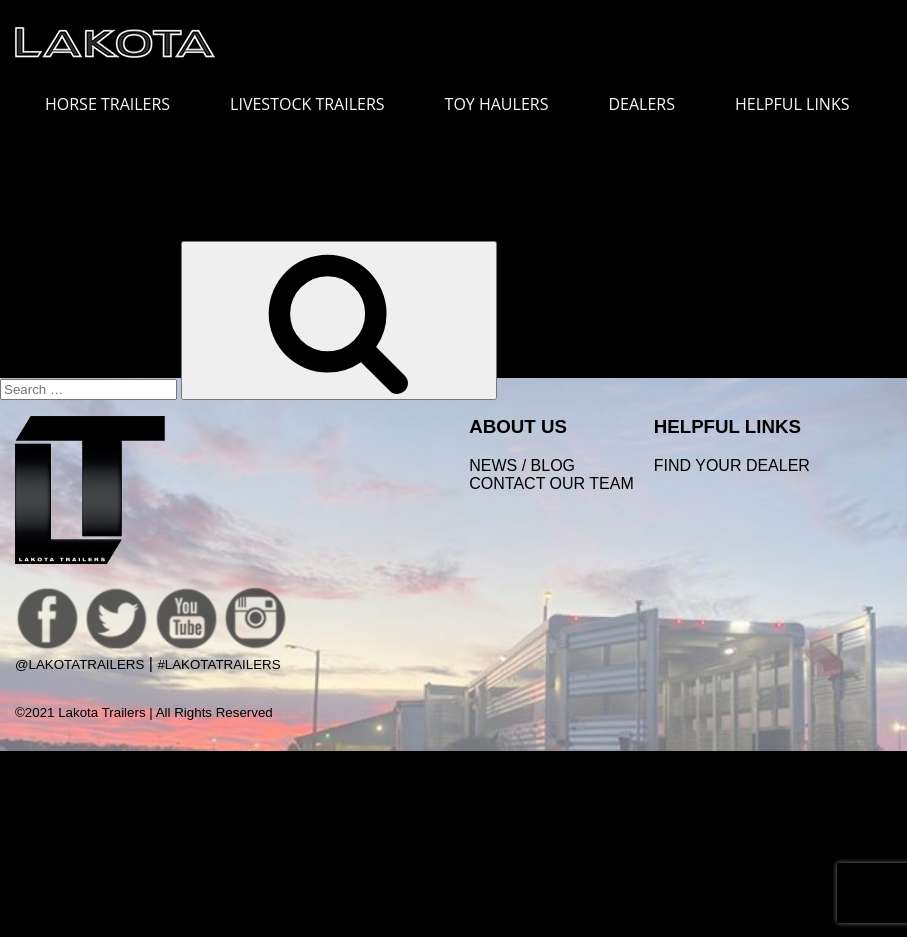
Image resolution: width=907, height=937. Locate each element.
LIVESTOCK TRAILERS (317, 104)
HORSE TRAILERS (117, 104)
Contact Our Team (551, 483)
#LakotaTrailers (218, 664)
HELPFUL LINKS (802, 104)
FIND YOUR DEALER (732, 465)
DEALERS (641, 104)
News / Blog (522, 465)
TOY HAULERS (497, 104)
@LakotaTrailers (79, 664)
